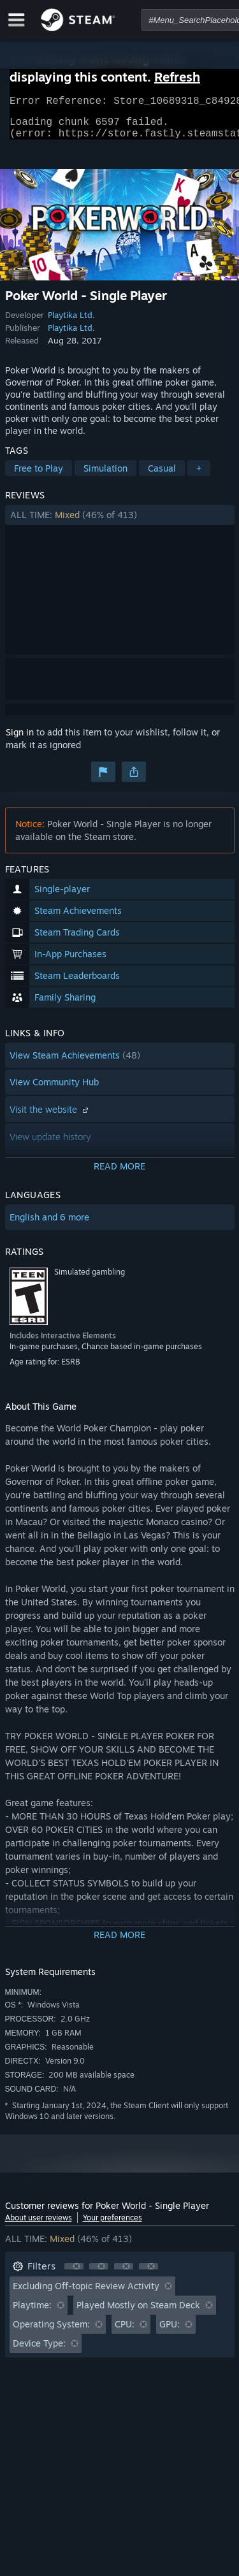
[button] (120, 522)
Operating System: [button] (51, 2331)
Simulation (105, 475)
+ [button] (198, 475)
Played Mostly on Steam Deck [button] (138, 2312)
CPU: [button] (124, 2331)
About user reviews (38, 2225)
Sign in (20, 739)
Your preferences (112, 2225)
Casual (162, 475)
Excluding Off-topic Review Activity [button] (86, 2293)
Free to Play (38, 475)
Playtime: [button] (32, 2312)
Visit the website (50, 1116)
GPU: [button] (169, 2331)
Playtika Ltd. (71, 322)
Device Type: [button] (39, 2350)
